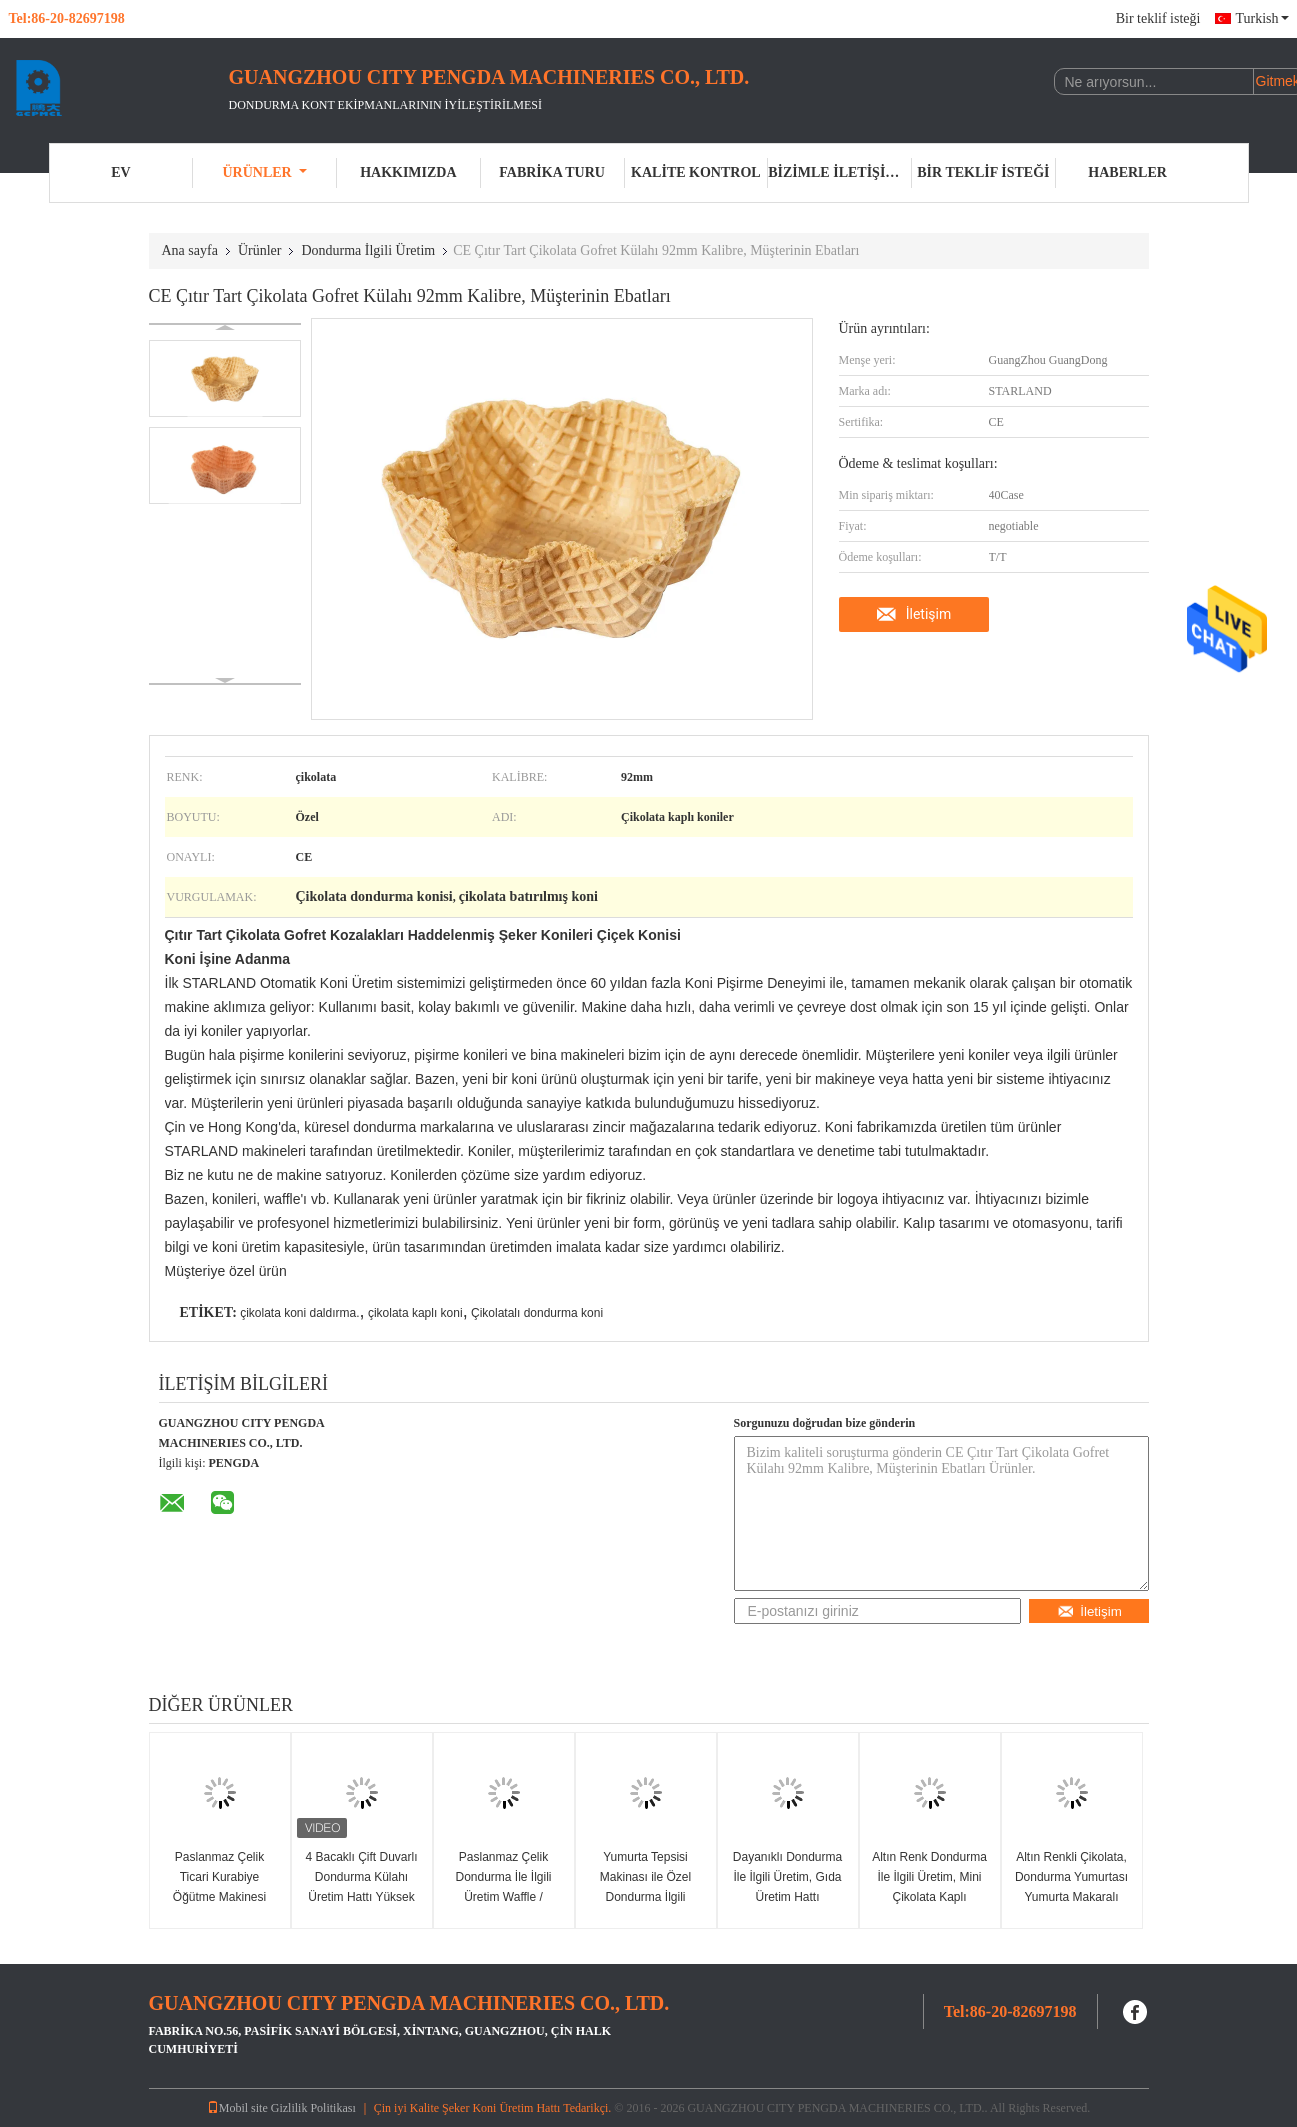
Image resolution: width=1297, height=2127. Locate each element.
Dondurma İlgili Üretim (368, 250)
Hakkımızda (408, 172)
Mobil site (237, 2108)
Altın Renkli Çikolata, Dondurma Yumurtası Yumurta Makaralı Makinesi (1071, 1887)
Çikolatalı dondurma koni (537, 1313)
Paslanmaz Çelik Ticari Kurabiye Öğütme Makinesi (219, 1877)
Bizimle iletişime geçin (840, 172)
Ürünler (265, 172)
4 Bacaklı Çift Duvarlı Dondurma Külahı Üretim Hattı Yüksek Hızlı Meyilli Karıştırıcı (361, 1887)
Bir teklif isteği (1158, 18)
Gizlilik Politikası (313, 2108)
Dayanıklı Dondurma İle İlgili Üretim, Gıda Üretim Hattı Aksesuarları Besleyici (787, 1897)
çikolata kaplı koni (415, 1313)
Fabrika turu (552, 172)
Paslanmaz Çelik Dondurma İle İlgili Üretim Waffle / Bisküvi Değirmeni (503, 1887)
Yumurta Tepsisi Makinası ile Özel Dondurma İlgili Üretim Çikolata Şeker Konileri (645, 1897)
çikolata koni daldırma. (299, 1313)
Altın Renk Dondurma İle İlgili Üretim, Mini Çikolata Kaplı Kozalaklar (929, 1887)
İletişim (929, 614)
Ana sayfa (190, 250)
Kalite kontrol (696, 172)
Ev (120, 172)
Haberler (1127, 172)
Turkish (1261, 18)
